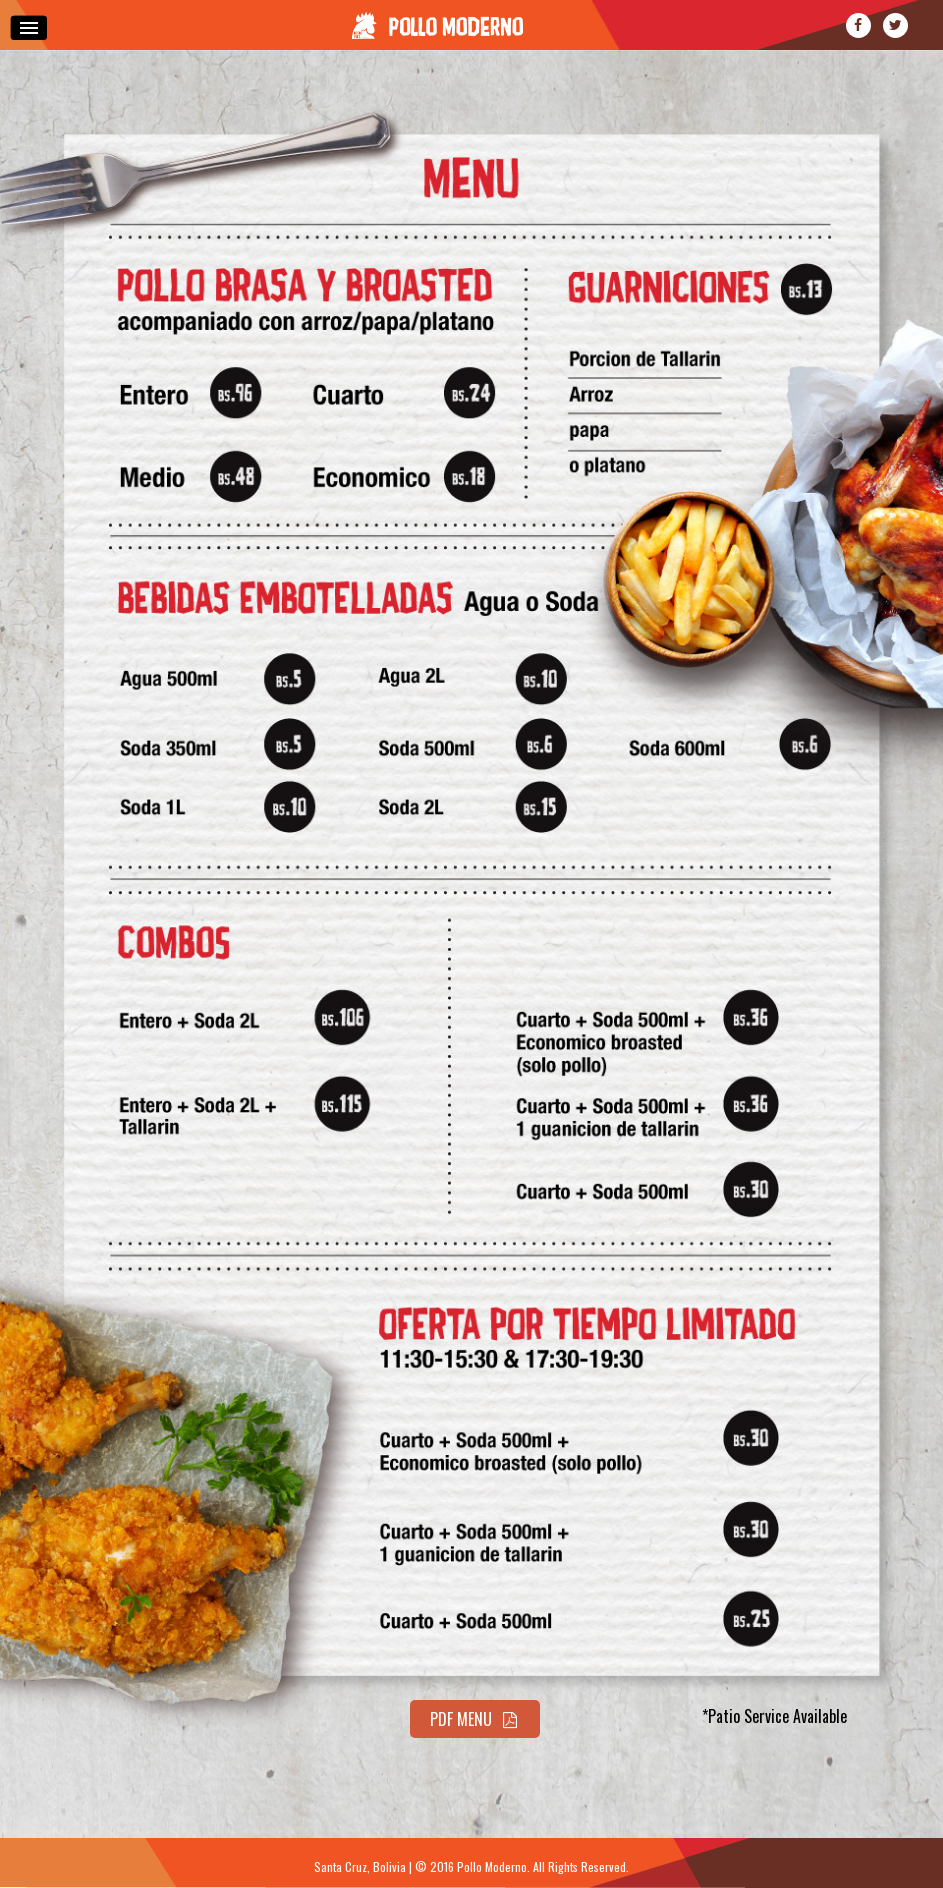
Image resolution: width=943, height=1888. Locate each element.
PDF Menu (475, 1719)
